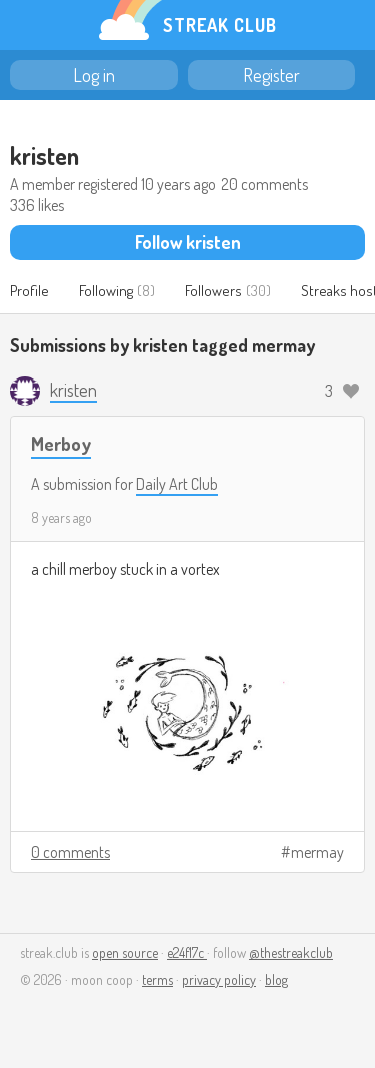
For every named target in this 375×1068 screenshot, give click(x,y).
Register (271, 75)
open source (125, 952)
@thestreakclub (291, 952)
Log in (94, 75)
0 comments (70, 852)
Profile (29, 290)
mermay (317, 852)
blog (276, 979)
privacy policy (219, 979)
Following (106, 290)
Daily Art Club (177, 484)
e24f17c (187, 952)
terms (157, 979)
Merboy (61, 443)
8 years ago (61, 517)
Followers (213, 290)
